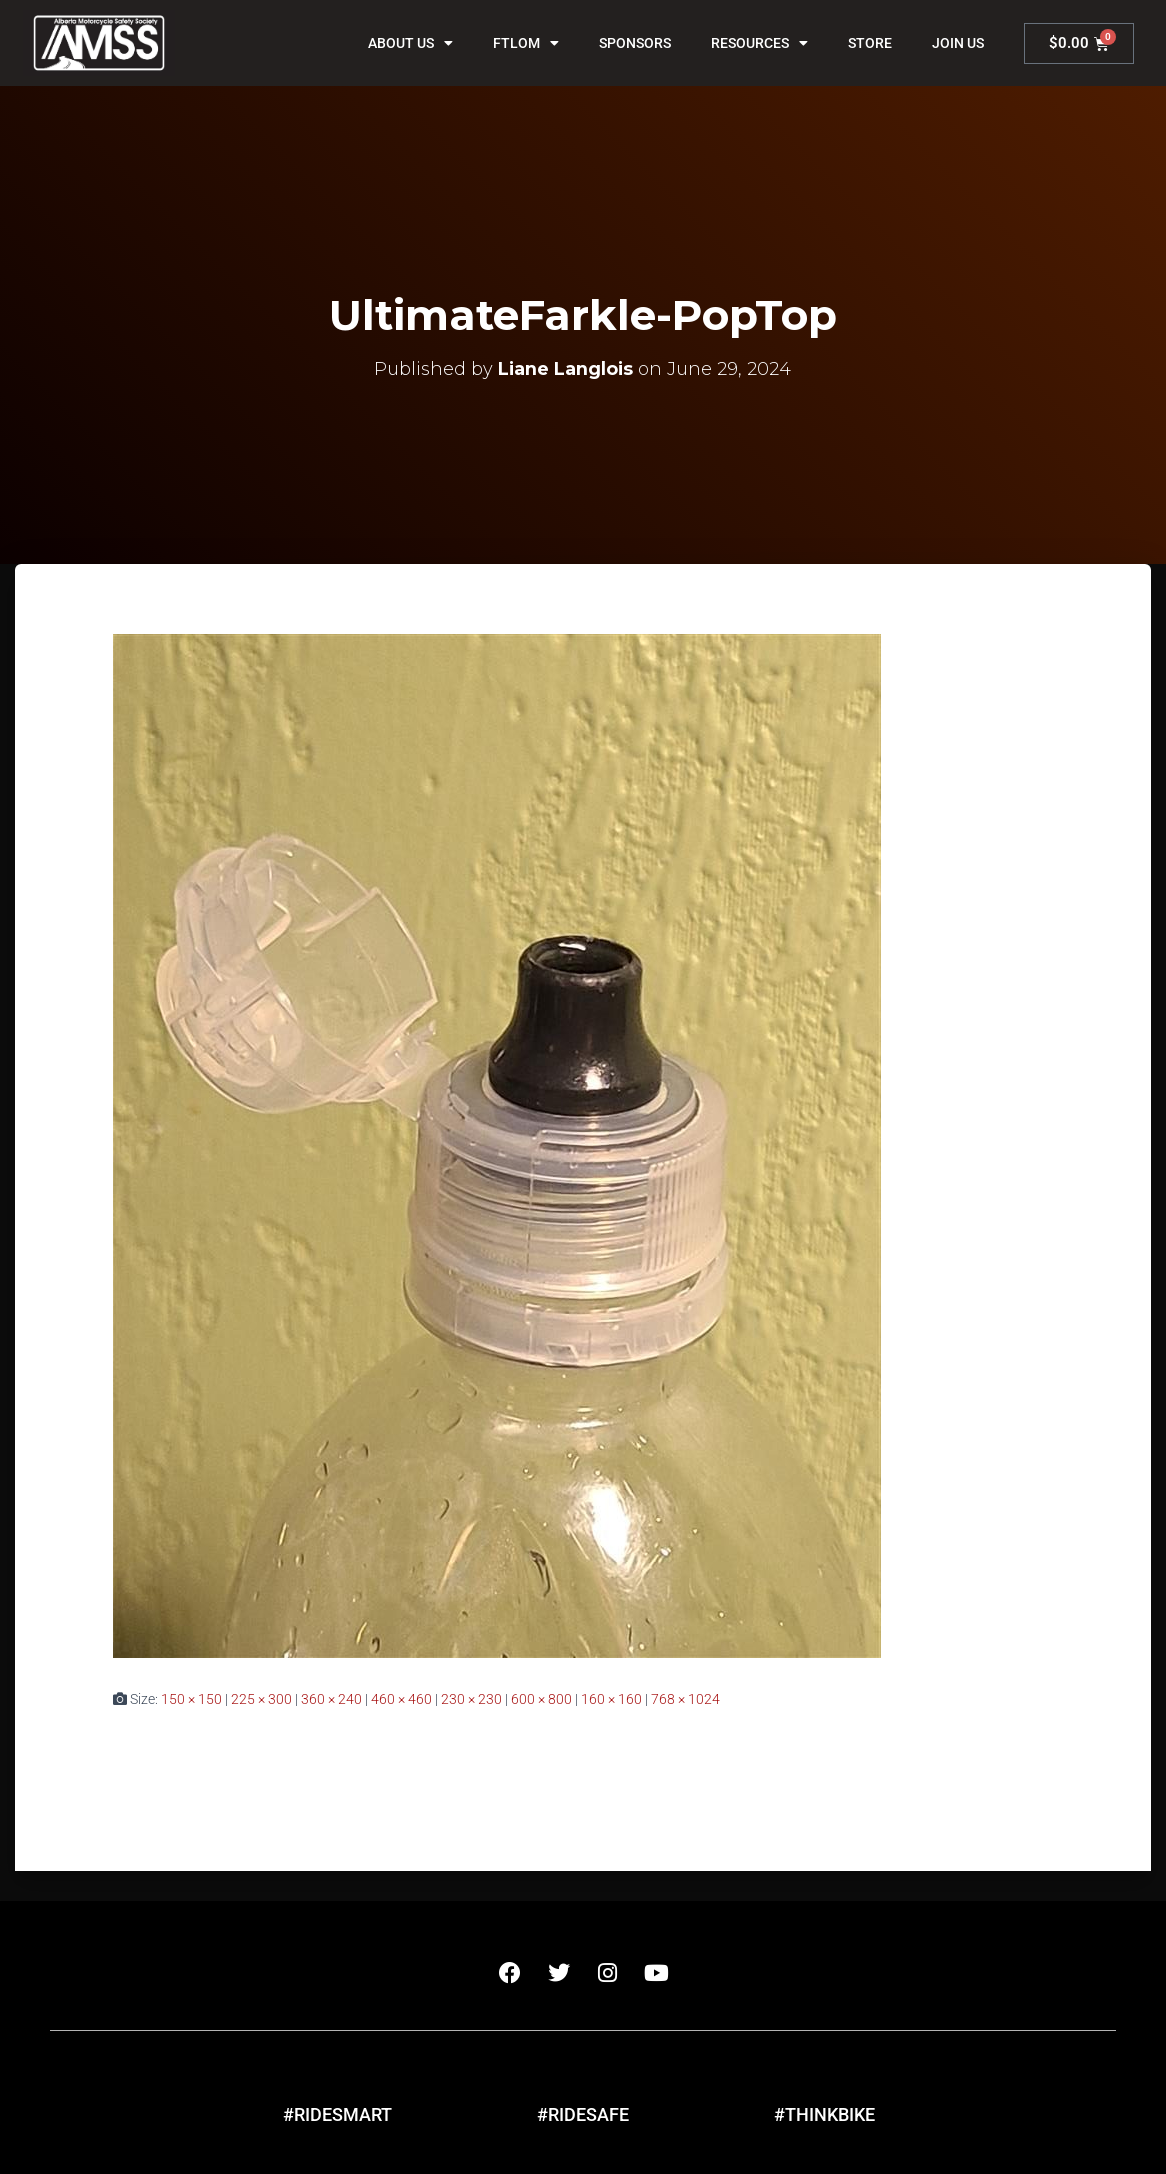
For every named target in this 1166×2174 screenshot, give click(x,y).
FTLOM (526, 43)
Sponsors (635, 43)
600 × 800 (541, 1699)
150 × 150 (191, 1699)
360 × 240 (331, 1699)
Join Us (958, 43)
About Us (410, 43)
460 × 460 (401, 1699)
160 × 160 (611, 1699)
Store (870, 43)
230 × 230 (471, 1699)
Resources (759, 43)
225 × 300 (261, 1699)
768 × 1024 (685, 1699)
